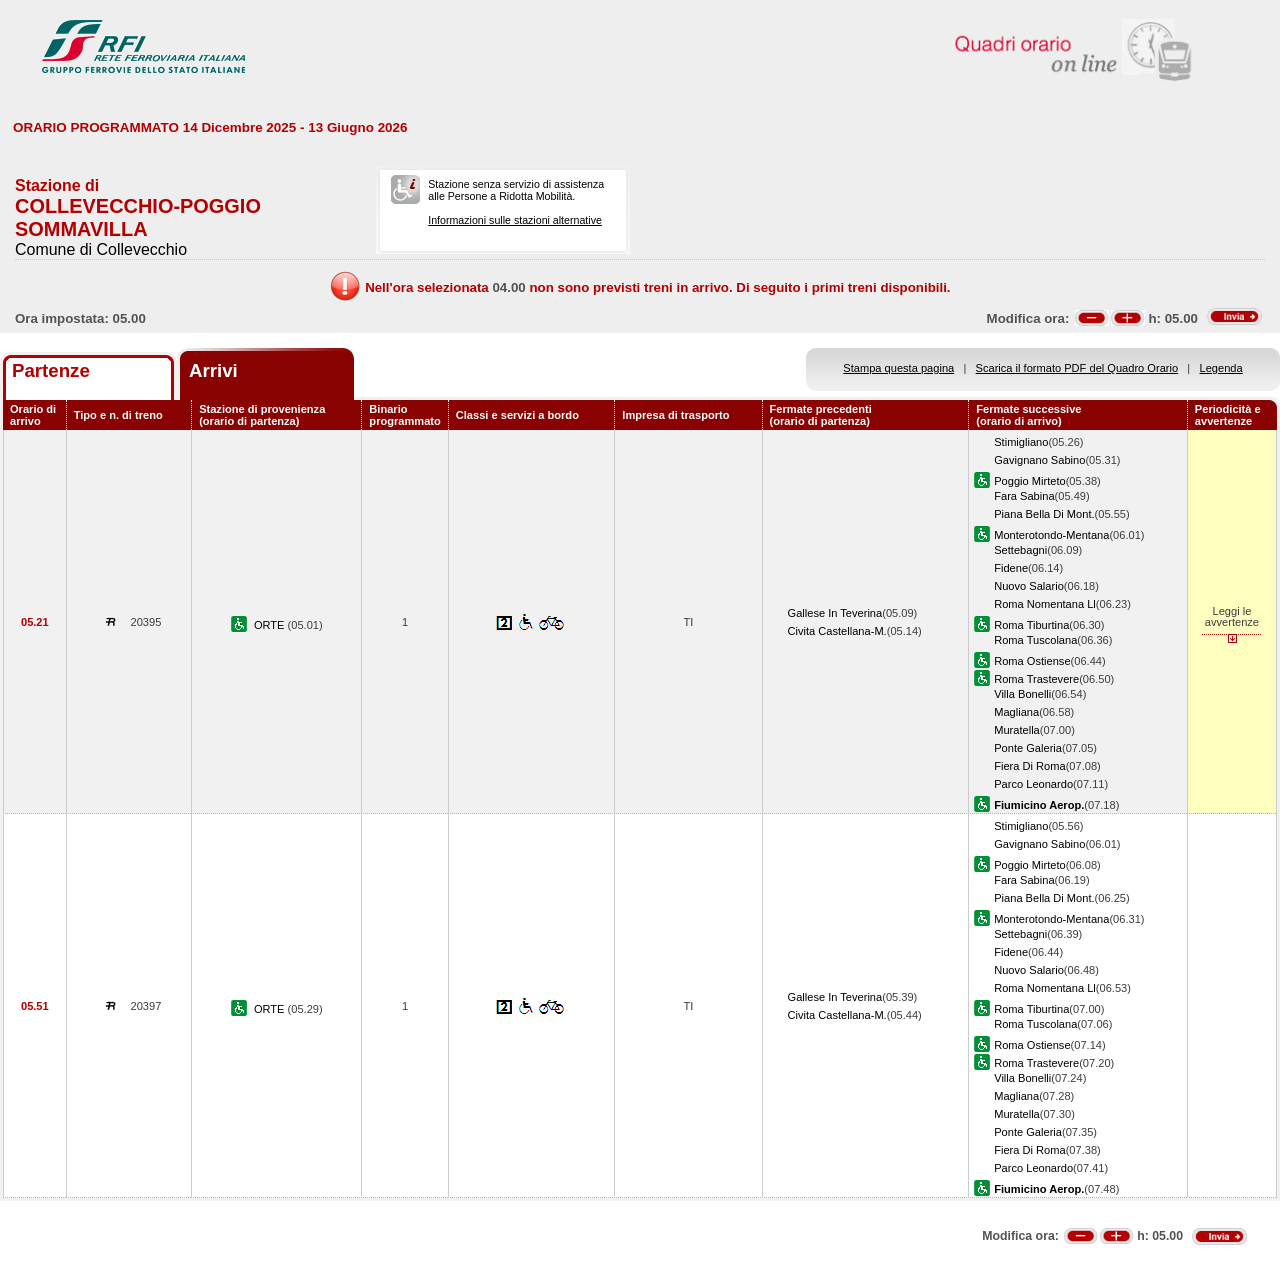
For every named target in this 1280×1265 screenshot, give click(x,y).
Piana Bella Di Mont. (1044, 514)
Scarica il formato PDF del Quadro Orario (1077, 368)
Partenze (51, 370)
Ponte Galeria (1028, 748)
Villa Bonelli (1022, 694)
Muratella (1017, 730)
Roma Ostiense (1032, 661)
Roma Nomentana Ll (1045, 604)
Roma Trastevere (1036, 679)
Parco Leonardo (1033, 784)
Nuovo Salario (1029, 586)
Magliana (1016, 712)
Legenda (1221, 368)
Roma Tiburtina (1031, 625)
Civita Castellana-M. (837, 631)
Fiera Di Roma (1029, 766)
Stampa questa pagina (898, 368)
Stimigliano (1021, 442)
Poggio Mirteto (1029, 481)
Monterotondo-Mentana (1051, 535)
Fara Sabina (1024, 496)
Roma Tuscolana (1035, 640)
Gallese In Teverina (835, 613)
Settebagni (1020, 550)
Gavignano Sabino (1039, 460)
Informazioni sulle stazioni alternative (515, 220)
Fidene (1011, 568)
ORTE (271, 625)
